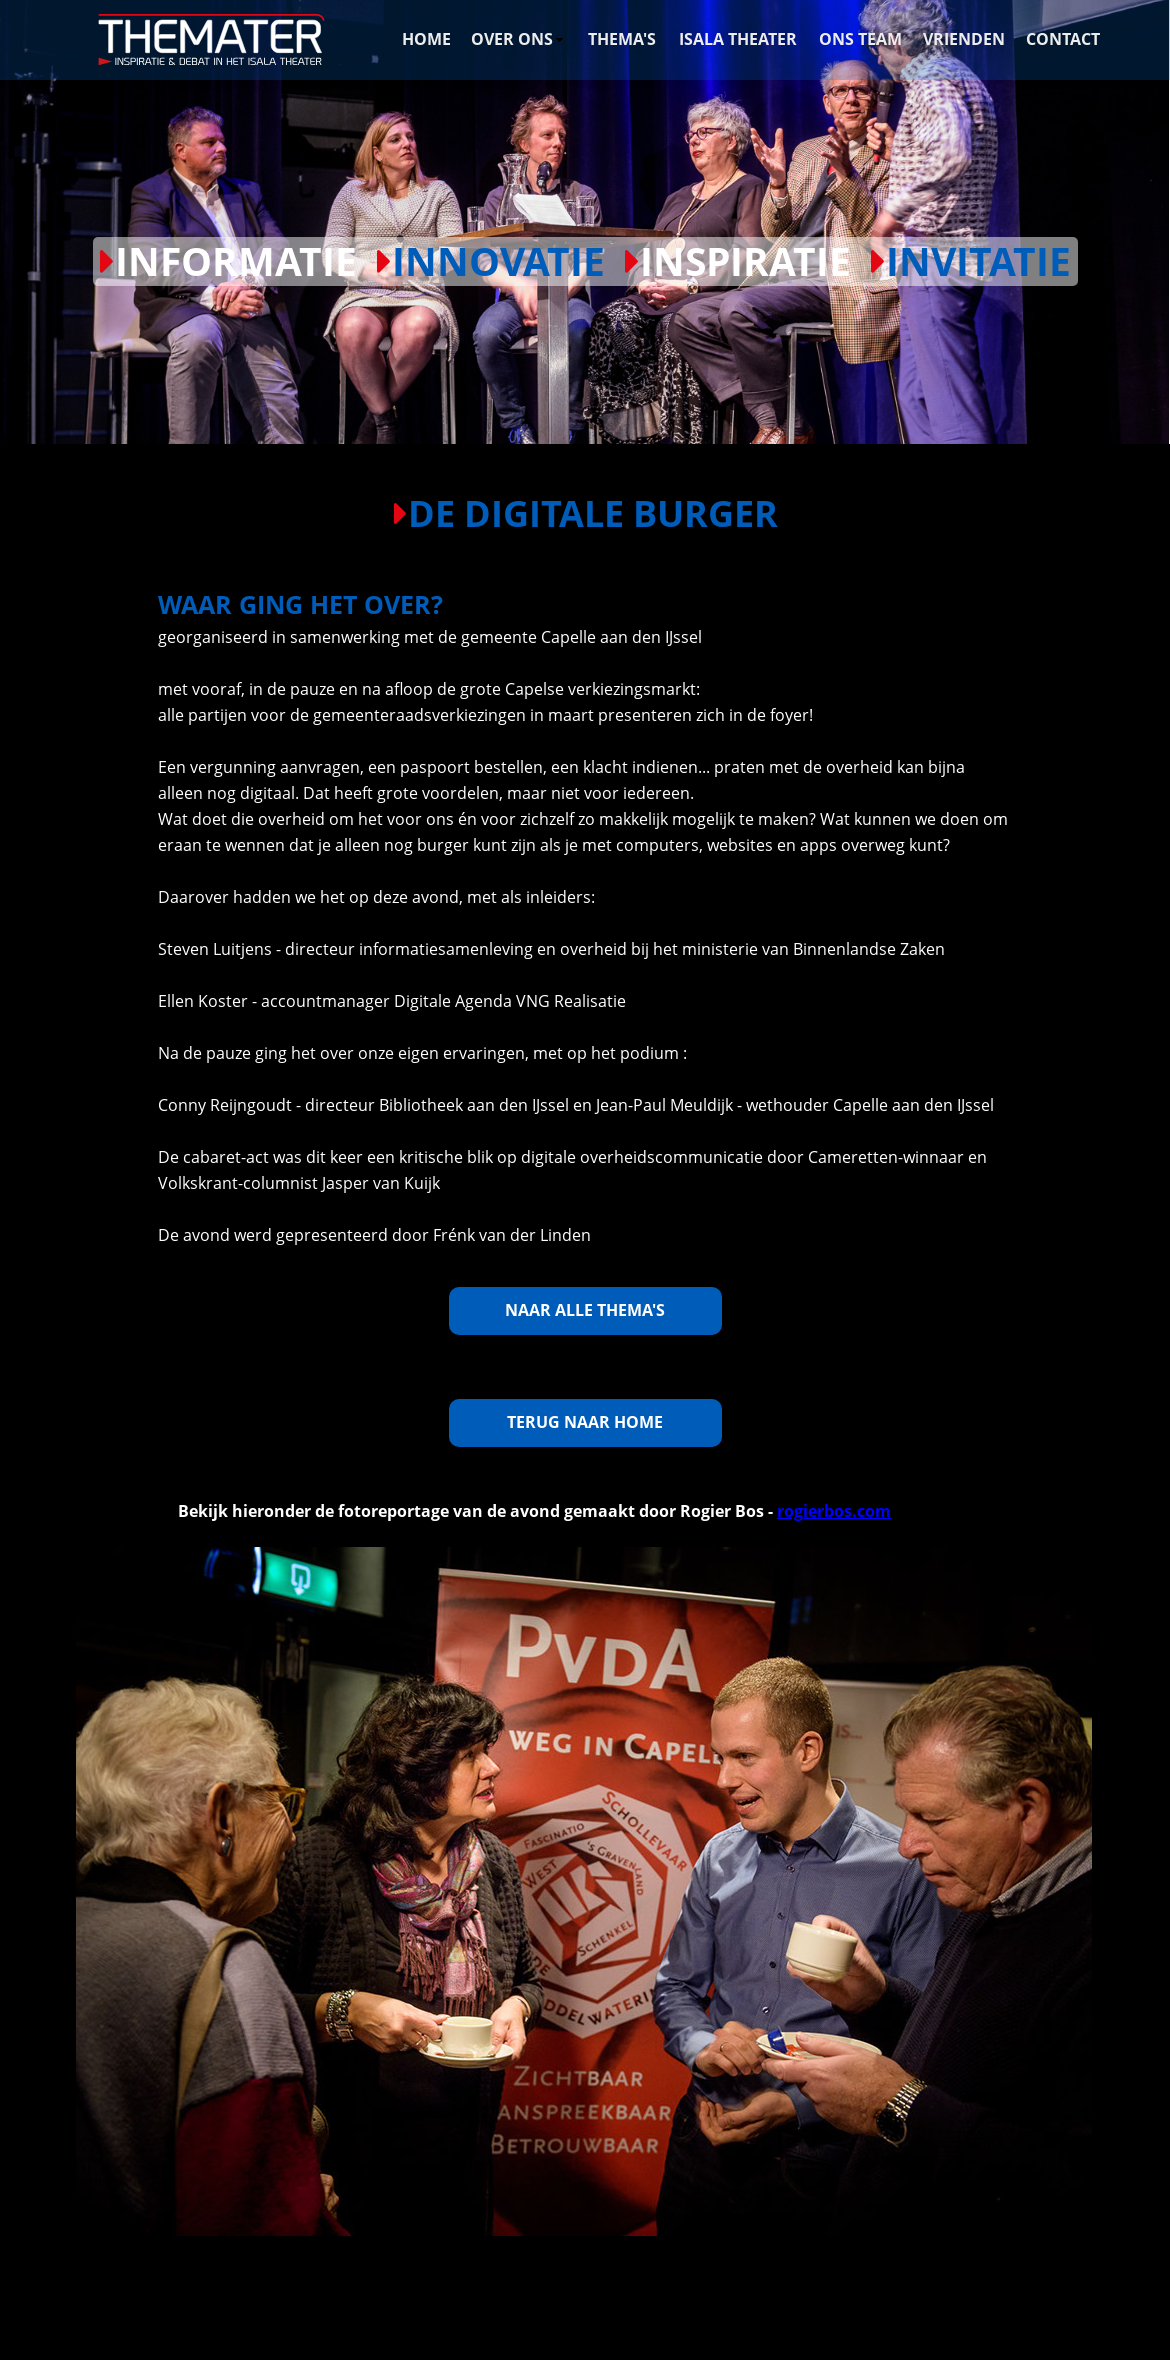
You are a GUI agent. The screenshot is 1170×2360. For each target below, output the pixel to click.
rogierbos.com (834, 1511)
